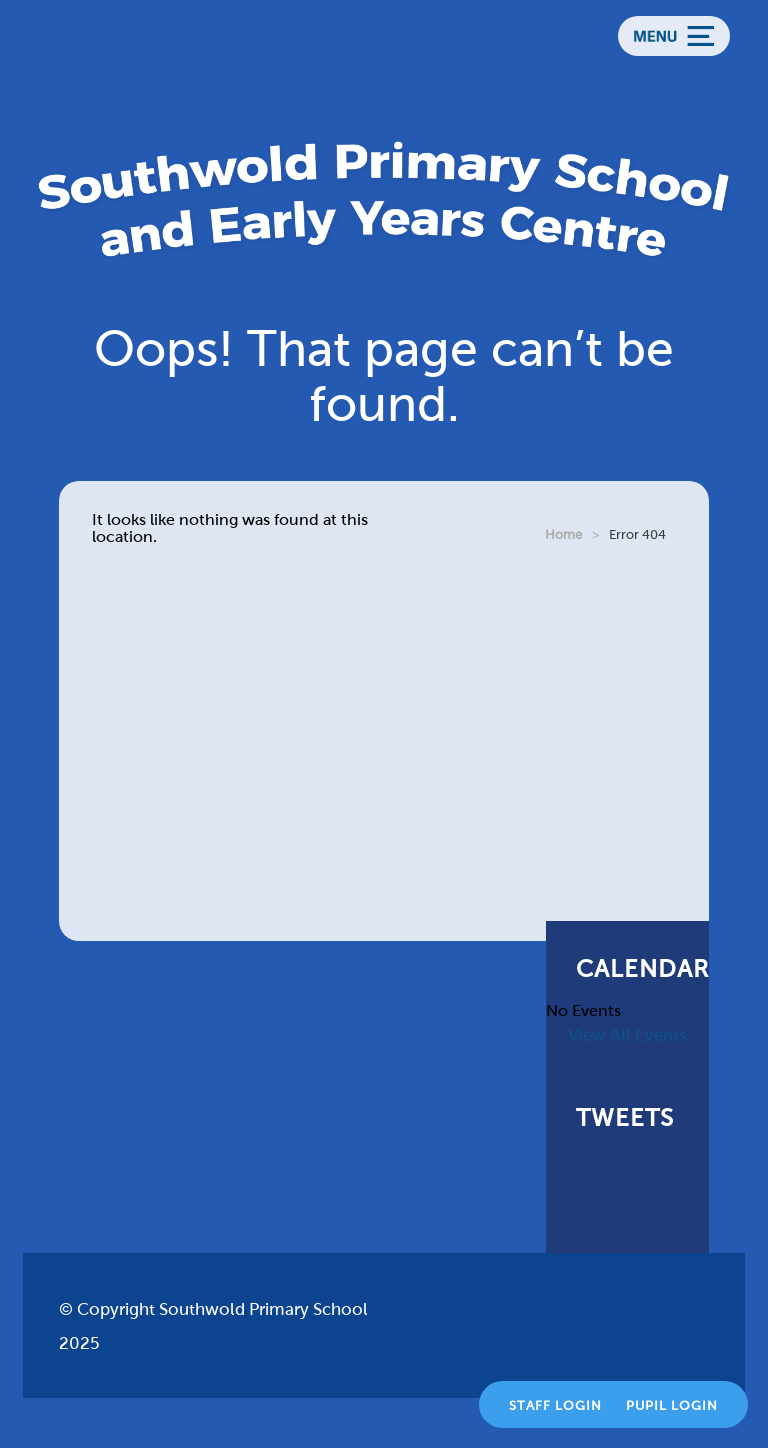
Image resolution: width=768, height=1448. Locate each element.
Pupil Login (672, 1406)
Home (563, 534)
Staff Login (555, 1406)
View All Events (627, 1035)
